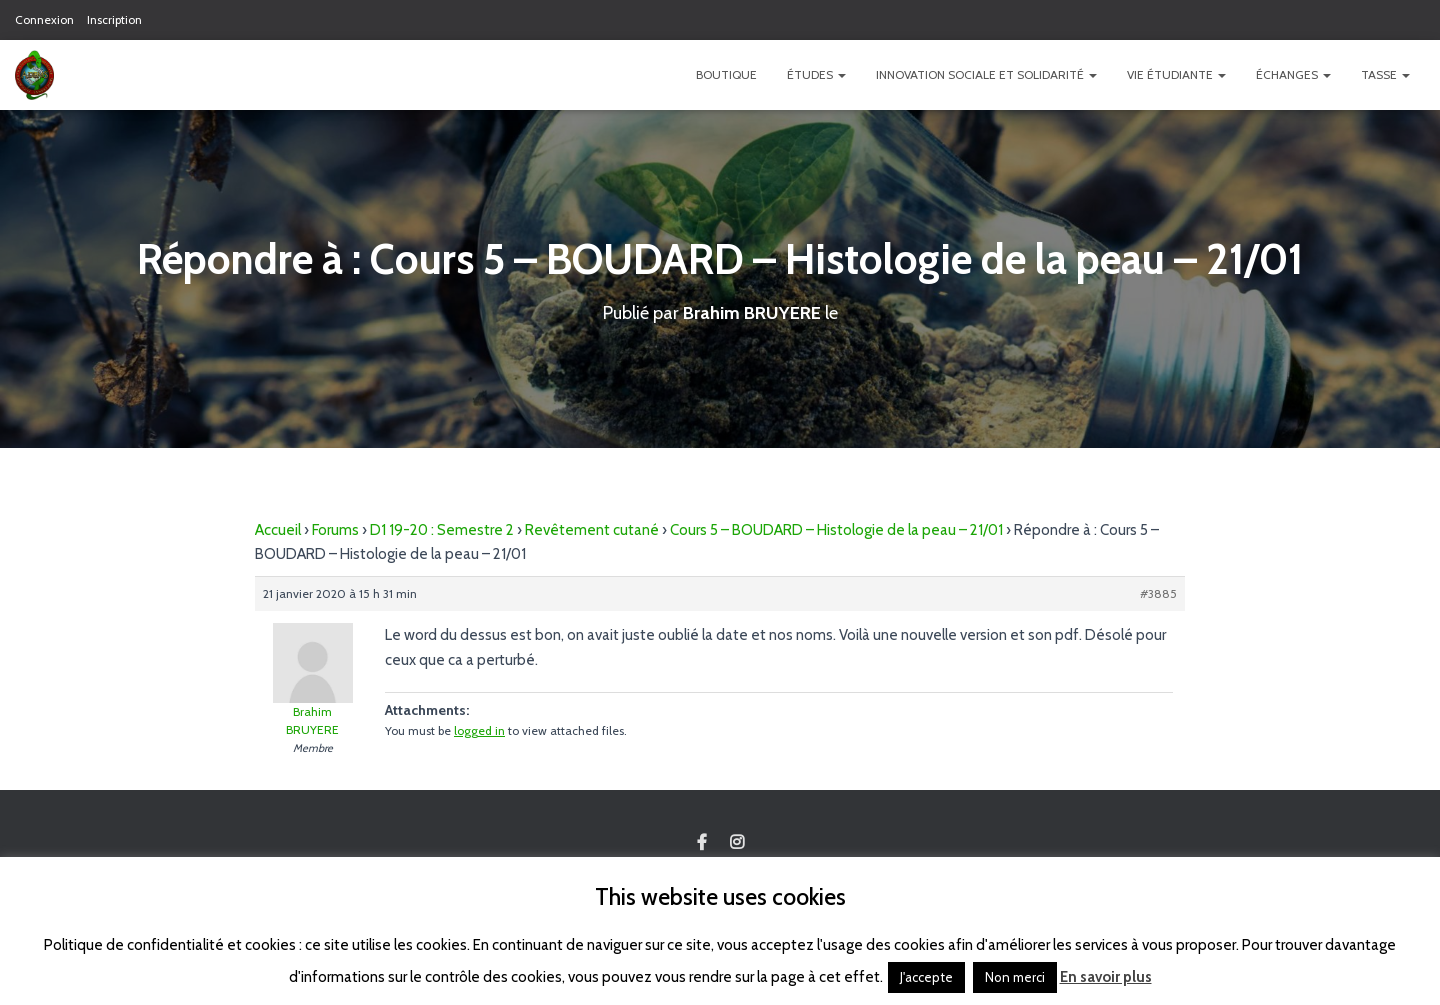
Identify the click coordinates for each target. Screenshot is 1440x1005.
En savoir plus (1106, 977)
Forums (335, 530)
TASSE (1385, 74)
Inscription (114, 19)
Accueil (278, 530)
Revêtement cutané (592, 530)
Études (816, 74)
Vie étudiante (1176, 74)
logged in (479, 730)
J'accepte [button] (926, 977)
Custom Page (702, 843)
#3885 (1158, 593)
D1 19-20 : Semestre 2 (442, 530)
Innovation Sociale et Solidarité (986, 74)
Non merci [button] (1015, 977)
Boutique (726, 74)
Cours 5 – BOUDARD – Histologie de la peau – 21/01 (836, 530)
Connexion (44, 19)
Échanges (1293, 74)
